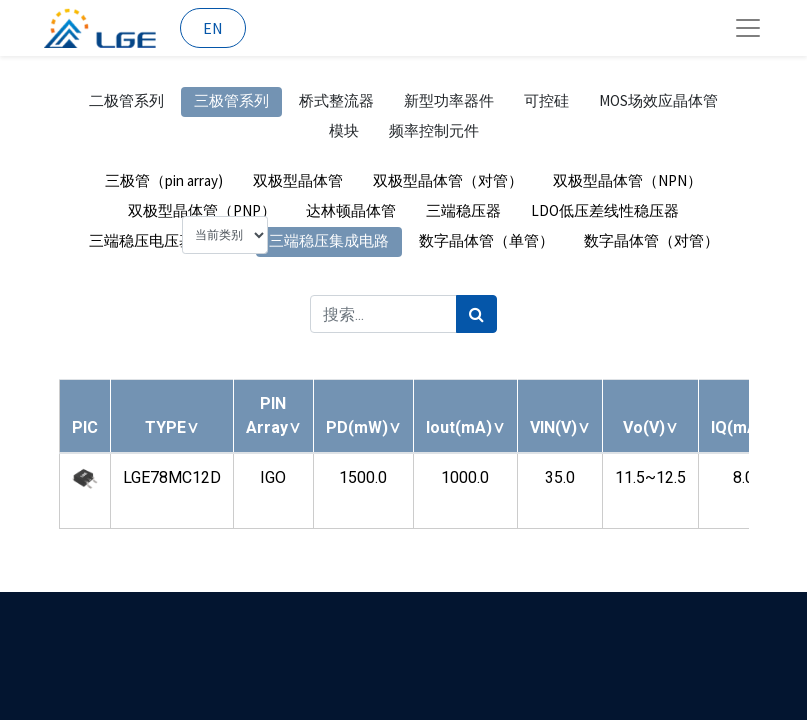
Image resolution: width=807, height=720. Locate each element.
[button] (172, 427)
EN (213, 28)
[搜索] (476, 314)
